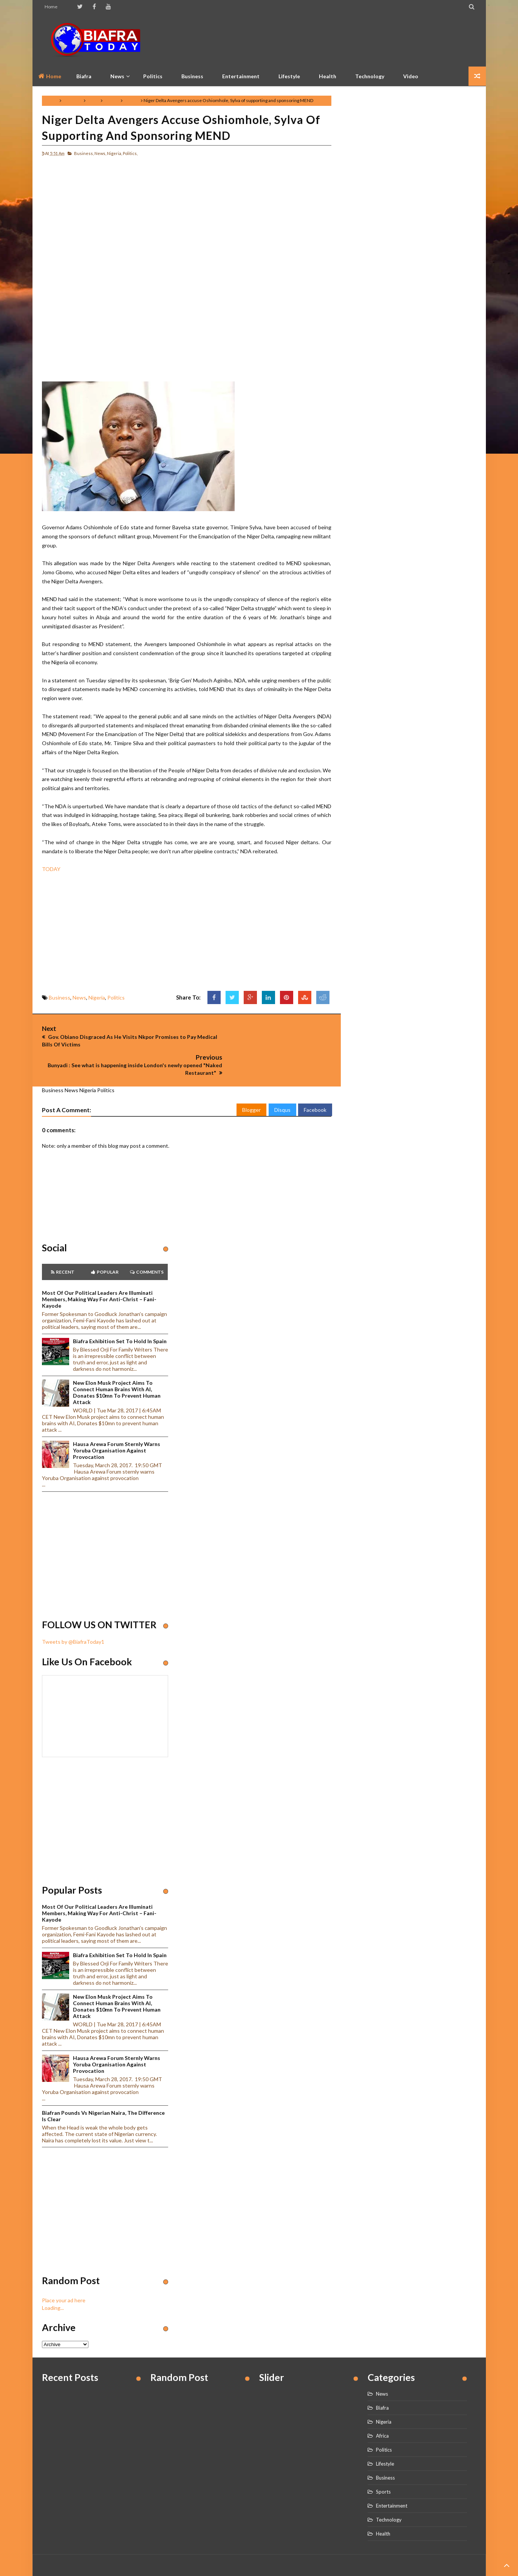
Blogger (251, 1077)
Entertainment (241, 76)
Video (410, 76)
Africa (382, 2403)
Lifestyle (289, 76)
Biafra (382, 2375)
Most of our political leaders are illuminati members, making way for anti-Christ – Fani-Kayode (99, 1266)
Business (192, 76)
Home (51, 6)
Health (327, 76)
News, (100, 153)
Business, (84, 153)
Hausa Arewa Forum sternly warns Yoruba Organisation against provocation (116, 1417)
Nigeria (111, 100)
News (93, 100)
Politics (152, 76)
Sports (383, 2459)
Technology (369, 76)
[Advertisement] (338, 40)
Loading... (53, 2274)
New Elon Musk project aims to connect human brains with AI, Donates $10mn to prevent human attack (117, 1359)
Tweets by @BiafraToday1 (73, 1609)
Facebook (315, 1077)
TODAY (51, 869)
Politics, (130, 153)
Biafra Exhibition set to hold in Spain (120, 1308)
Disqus (282, 1077)
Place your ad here (63, 2267)
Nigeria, (114, 153)
